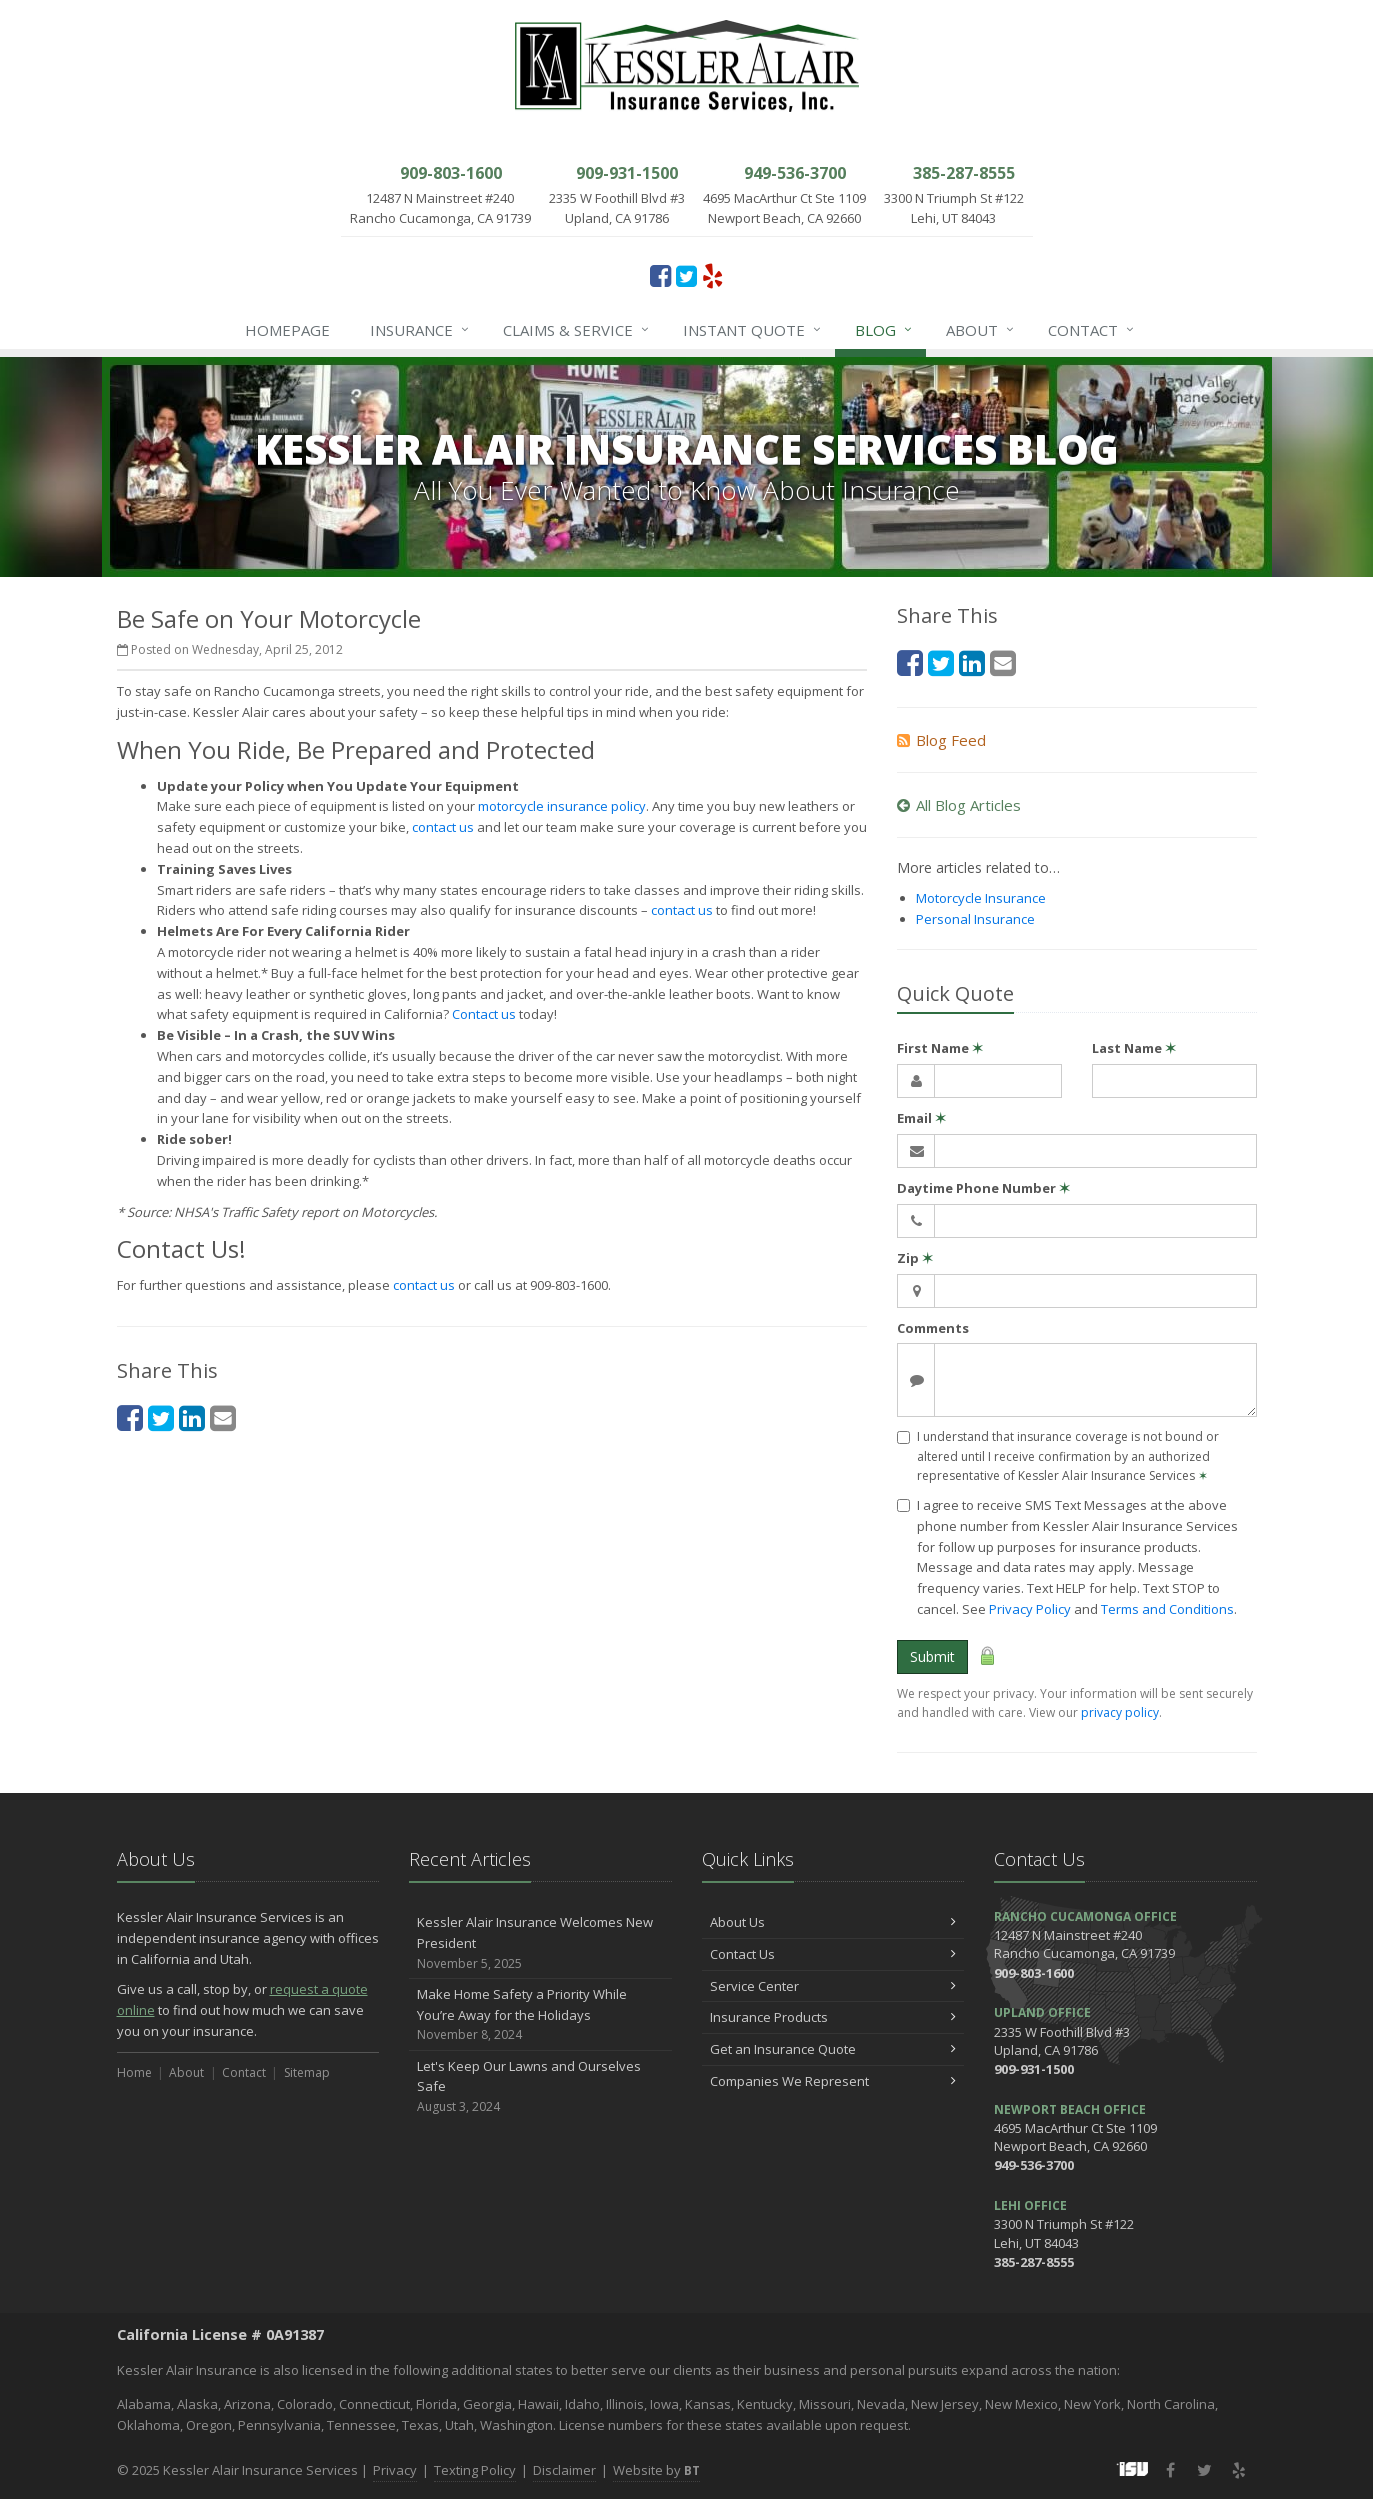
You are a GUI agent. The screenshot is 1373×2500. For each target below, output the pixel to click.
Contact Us (833, 1954)
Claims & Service (577, 330)
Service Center (833, 1986)
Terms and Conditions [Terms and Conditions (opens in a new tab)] (1167, 1609)
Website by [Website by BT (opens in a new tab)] (656, 2470)
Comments (933, 1328)
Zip (915, 1258)
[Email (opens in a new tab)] (223, 1417)
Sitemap (307, 2072)
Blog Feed (941, 740)
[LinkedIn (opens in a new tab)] (192, 1417)
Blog (884, 330)
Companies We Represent (833, 2081)
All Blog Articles (959, 805)
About (981, 330)
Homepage (287, 330)
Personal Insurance (975, 919)
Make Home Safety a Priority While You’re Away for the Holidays (540, 2015)
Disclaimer (564, 2470)
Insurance (420, 330)
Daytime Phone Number (983, 1188)
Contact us (484, 1014)
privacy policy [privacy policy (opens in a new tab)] (1120, 1712)
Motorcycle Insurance (981, 898)
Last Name (1134, 1048)
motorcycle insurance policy (562, 806)
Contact (1092, 330)
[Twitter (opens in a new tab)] (686, 275)
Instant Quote (753, 330)
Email (921, 1118)
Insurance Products (833, 2017)
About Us (833, 1922)
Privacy (395, 2470)
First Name (940, 1048)
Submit (932, 1656)
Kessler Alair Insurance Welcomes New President (540, 1943)
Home (134, 2072)
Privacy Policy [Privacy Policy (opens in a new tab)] (1030, 1609)
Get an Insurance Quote (833, 2049)
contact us (443, 827)
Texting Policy (475, 2470)
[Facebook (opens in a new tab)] (660, 275)
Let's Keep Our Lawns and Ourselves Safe (540, 2087)
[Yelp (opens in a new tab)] (712, 275)
